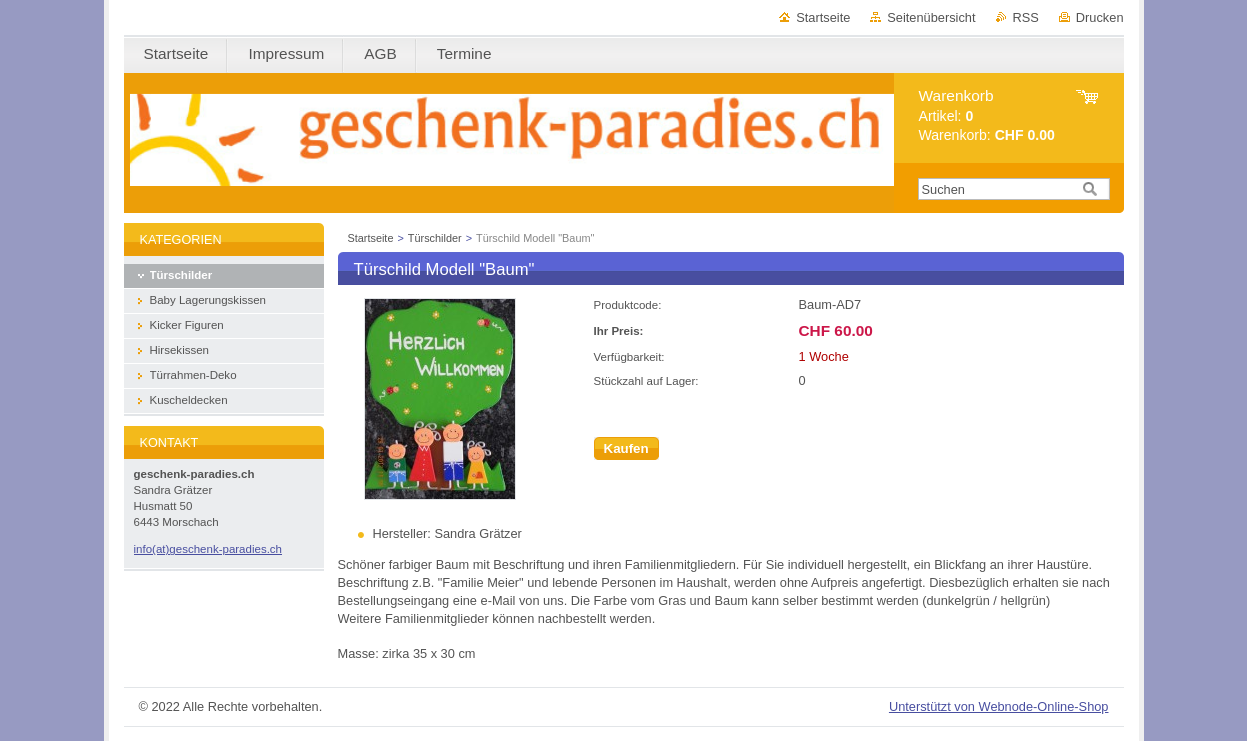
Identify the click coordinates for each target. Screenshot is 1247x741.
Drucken (1100, 17)
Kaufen (626, 448)
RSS (1026, 17)
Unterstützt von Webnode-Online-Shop (999, 706)
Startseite (823, 17)
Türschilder (435, 238)
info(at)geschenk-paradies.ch (208, 549)
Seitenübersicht (931, 17)
